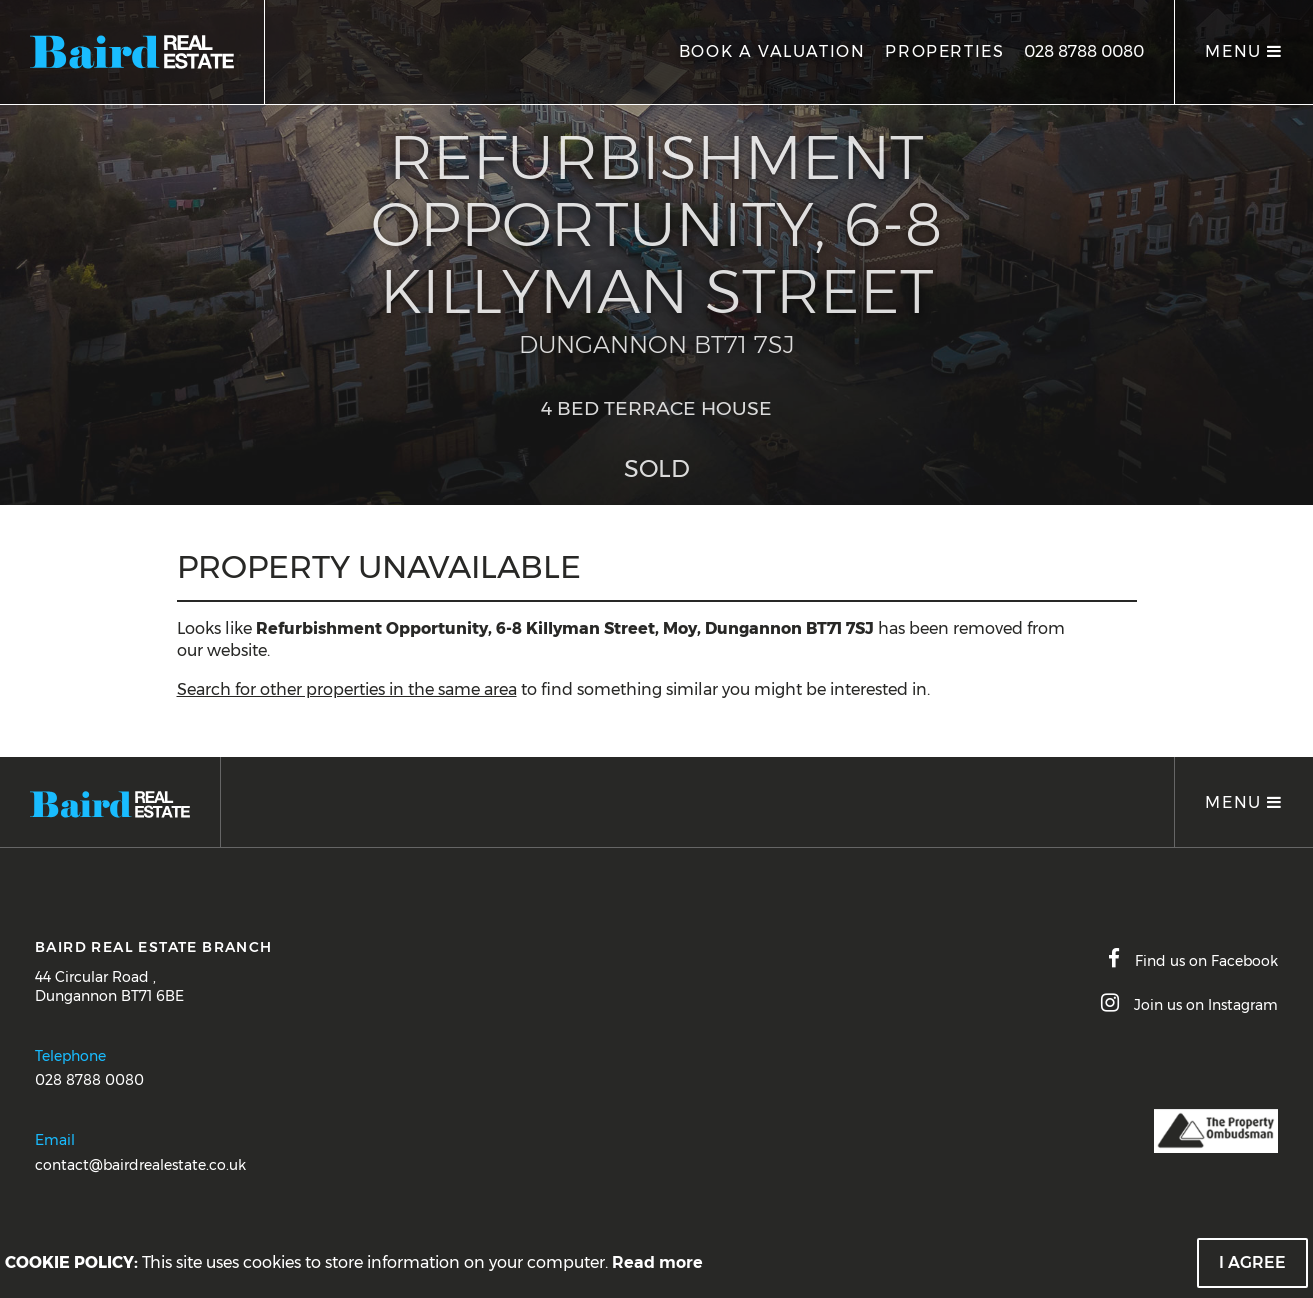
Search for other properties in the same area (347, 689)
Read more (657, 1262)
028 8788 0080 (1084, 51)
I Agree (1252, 1262)
